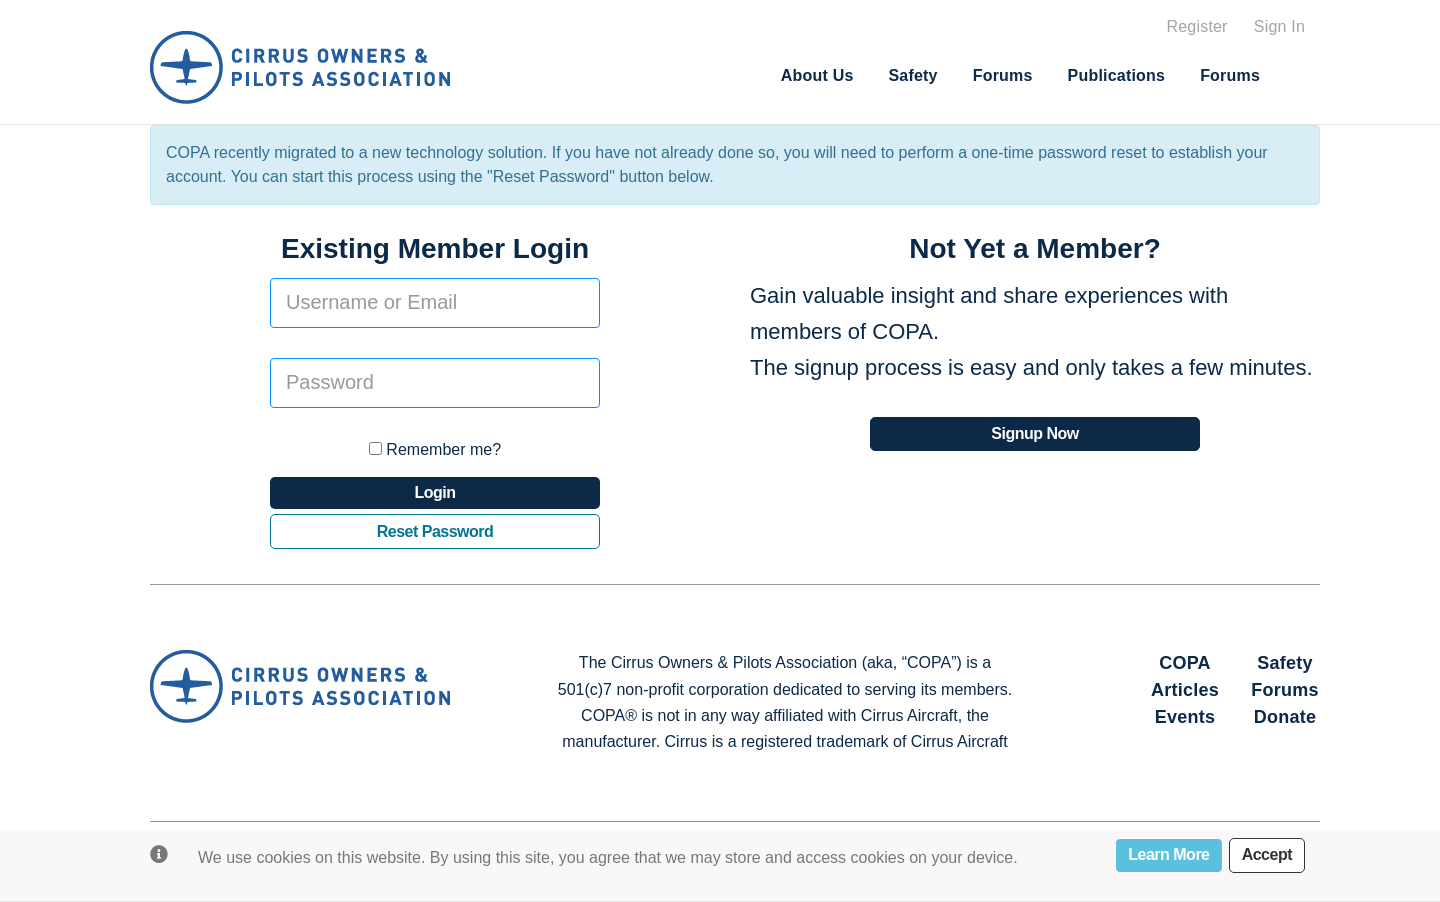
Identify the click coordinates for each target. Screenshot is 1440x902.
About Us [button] (817, 75)
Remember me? (435, 449)
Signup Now (1034, 433)
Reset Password (435, 531)
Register (1196, 26)
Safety (1285, 663)
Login (434, 492)
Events (1185, 717)
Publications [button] (1117, 75)
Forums (1003, 75)
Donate (1285, 717)
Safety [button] (912, 75)
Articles (1185, 690)
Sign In (1279, 26)
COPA (1185, 663)
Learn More (1168, 854)
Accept (1267, 854)
